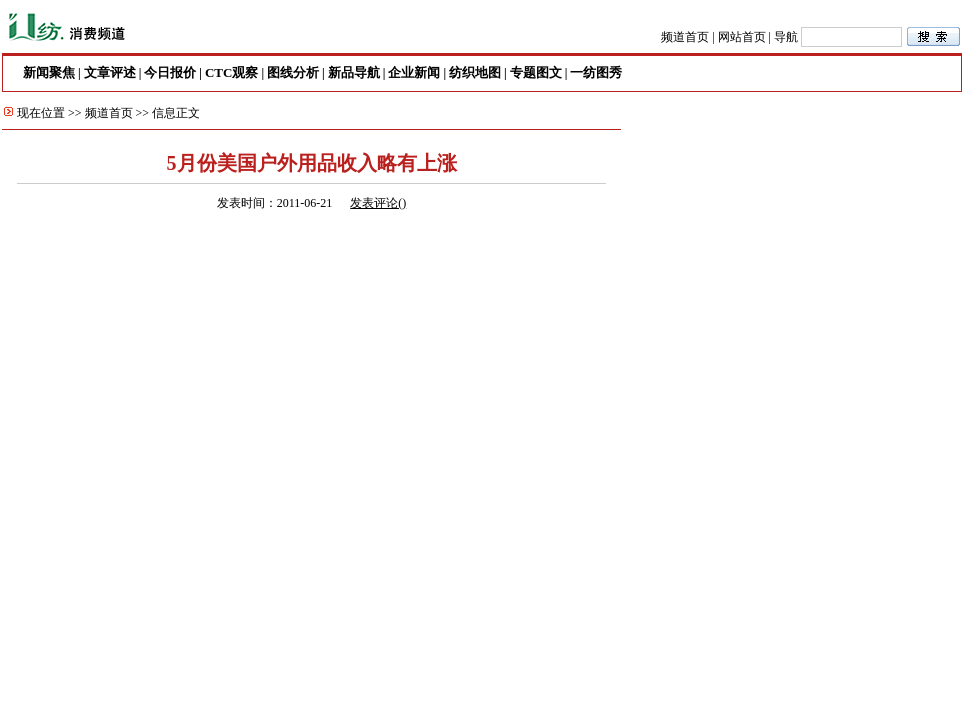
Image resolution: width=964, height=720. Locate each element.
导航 (786, 37)
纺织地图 (475, 72)
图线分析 (293, 72)
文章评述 (110, 72)
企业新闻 (414, 72)
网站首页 (742, 37)
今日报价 (170, 72)
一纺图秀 (596, 72)
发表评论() (378, 203)
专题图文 (536, 72)
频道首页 (685, 37)
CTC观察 (231, 72)
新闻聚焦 (49, 72)
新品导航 (354, 72)
